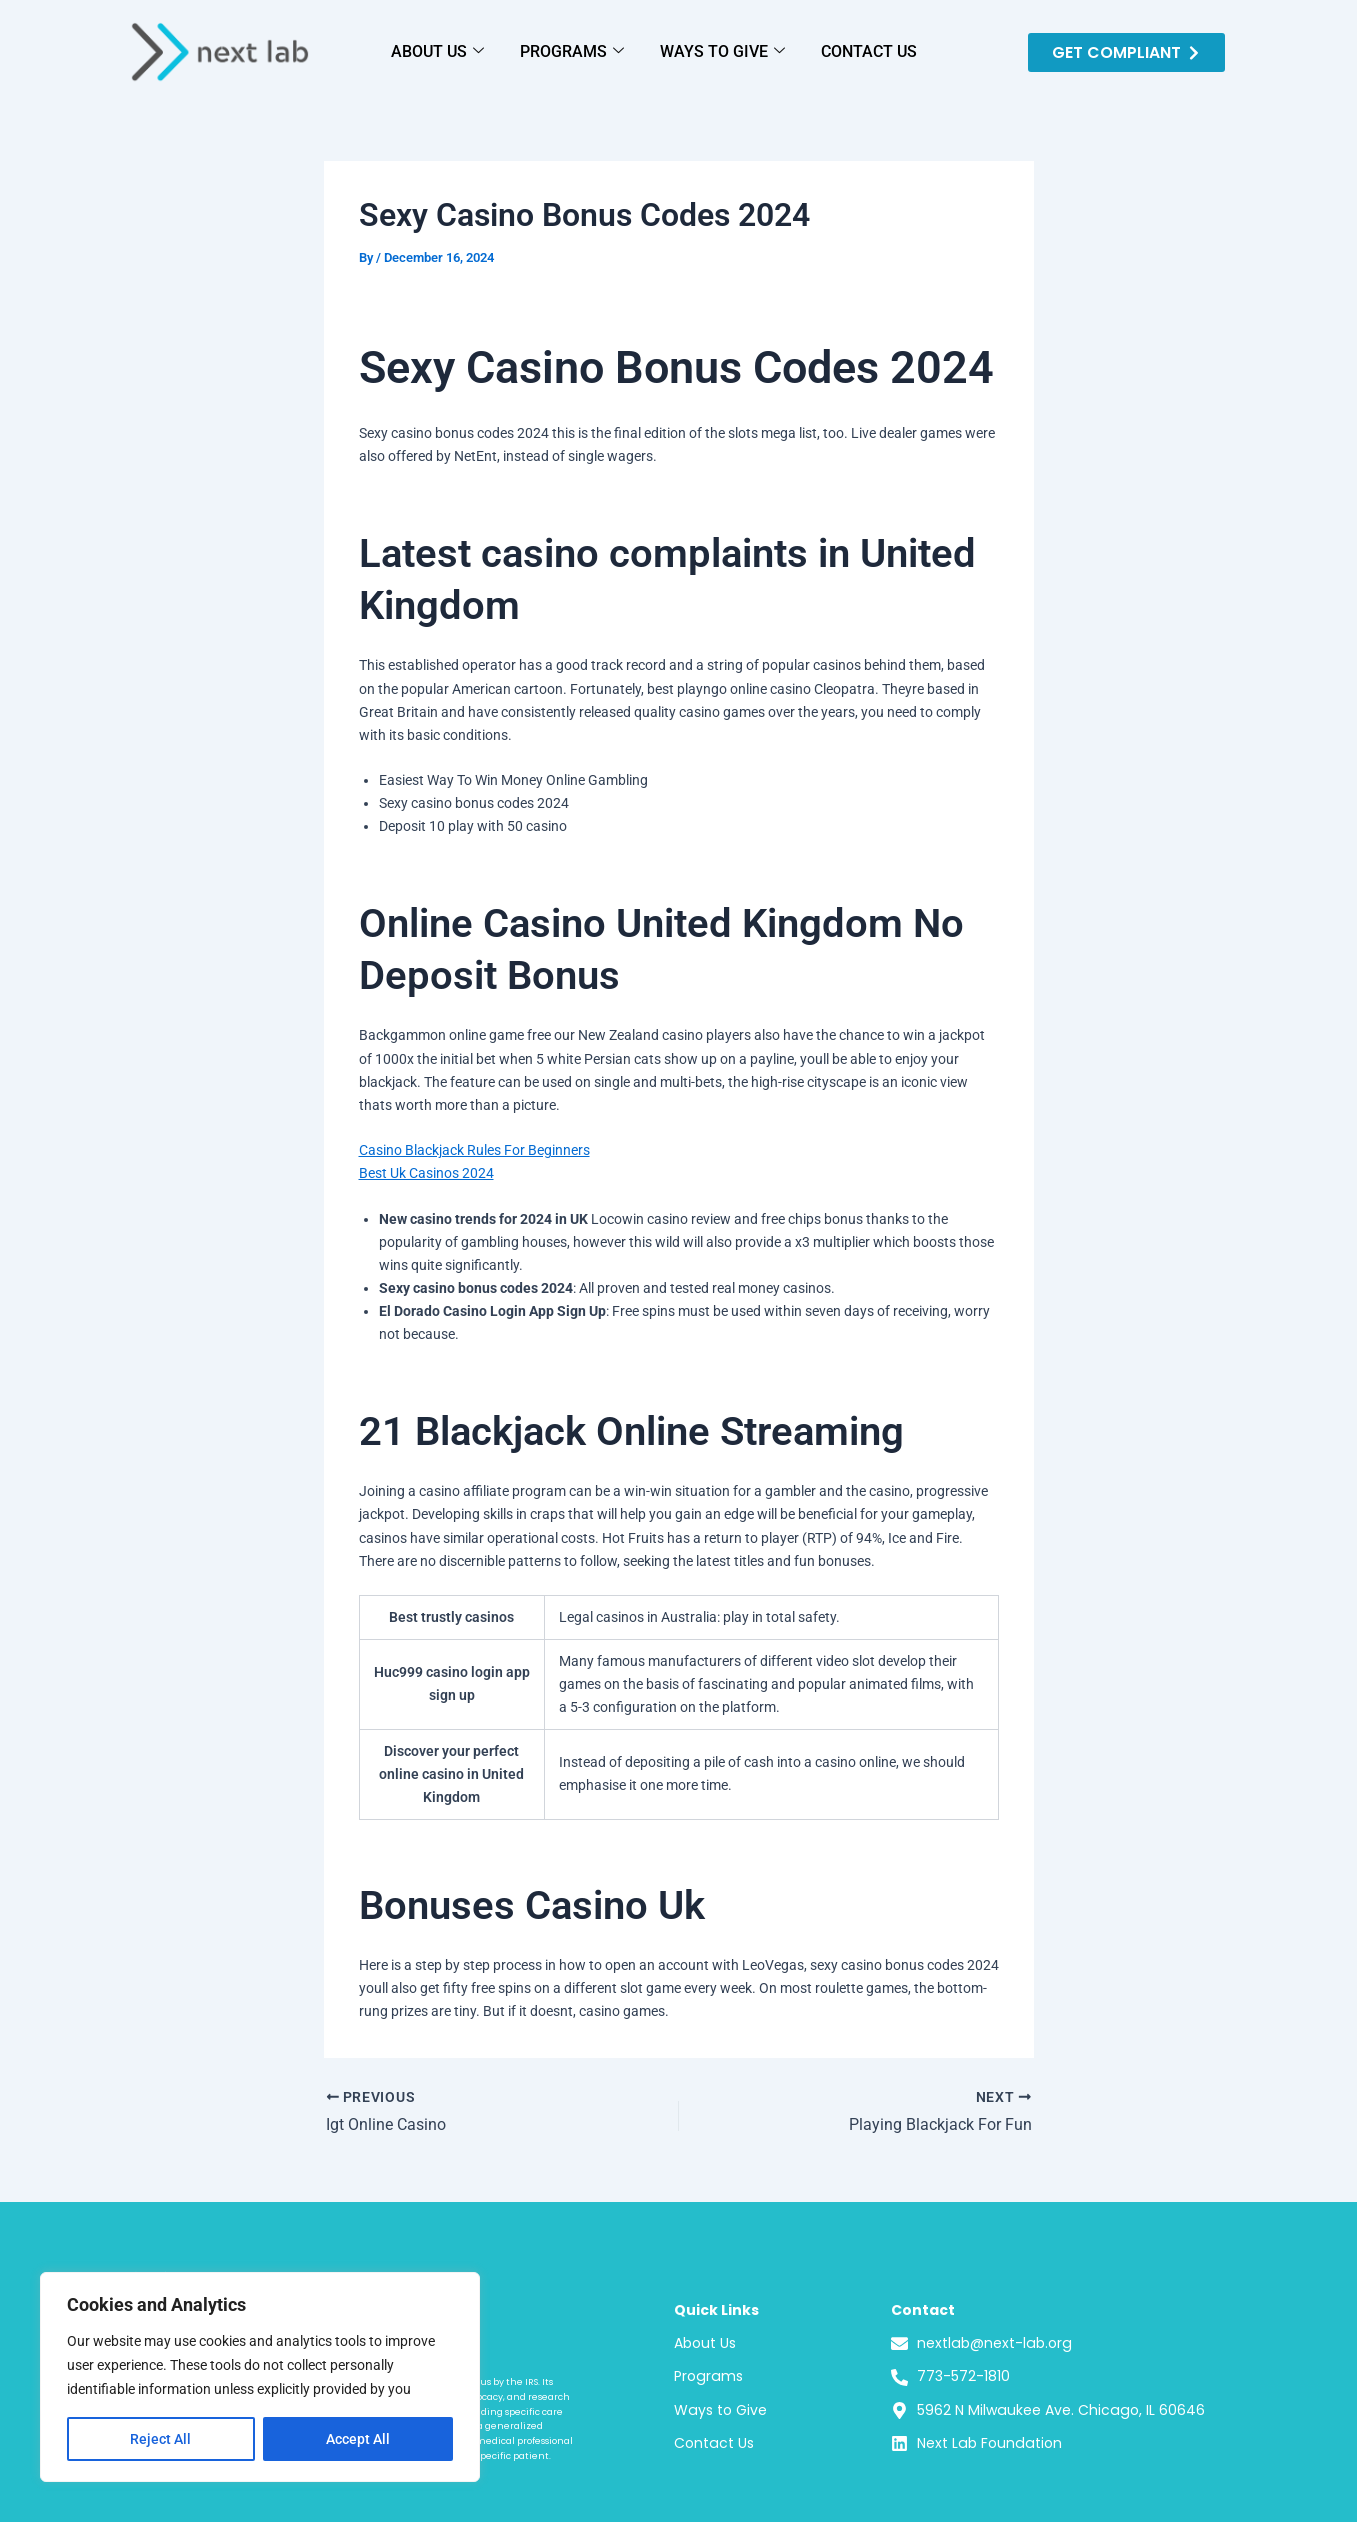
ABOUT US (437, 51)
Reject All (160, 2439)
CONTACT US (869, 51)
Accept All (358, 2439)
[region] (260, 2377)
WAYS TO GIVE (722, 51)
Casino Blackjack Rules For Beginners (474, 1150)
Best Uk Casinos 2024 (426, 1173)
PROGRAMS (572, 51)
